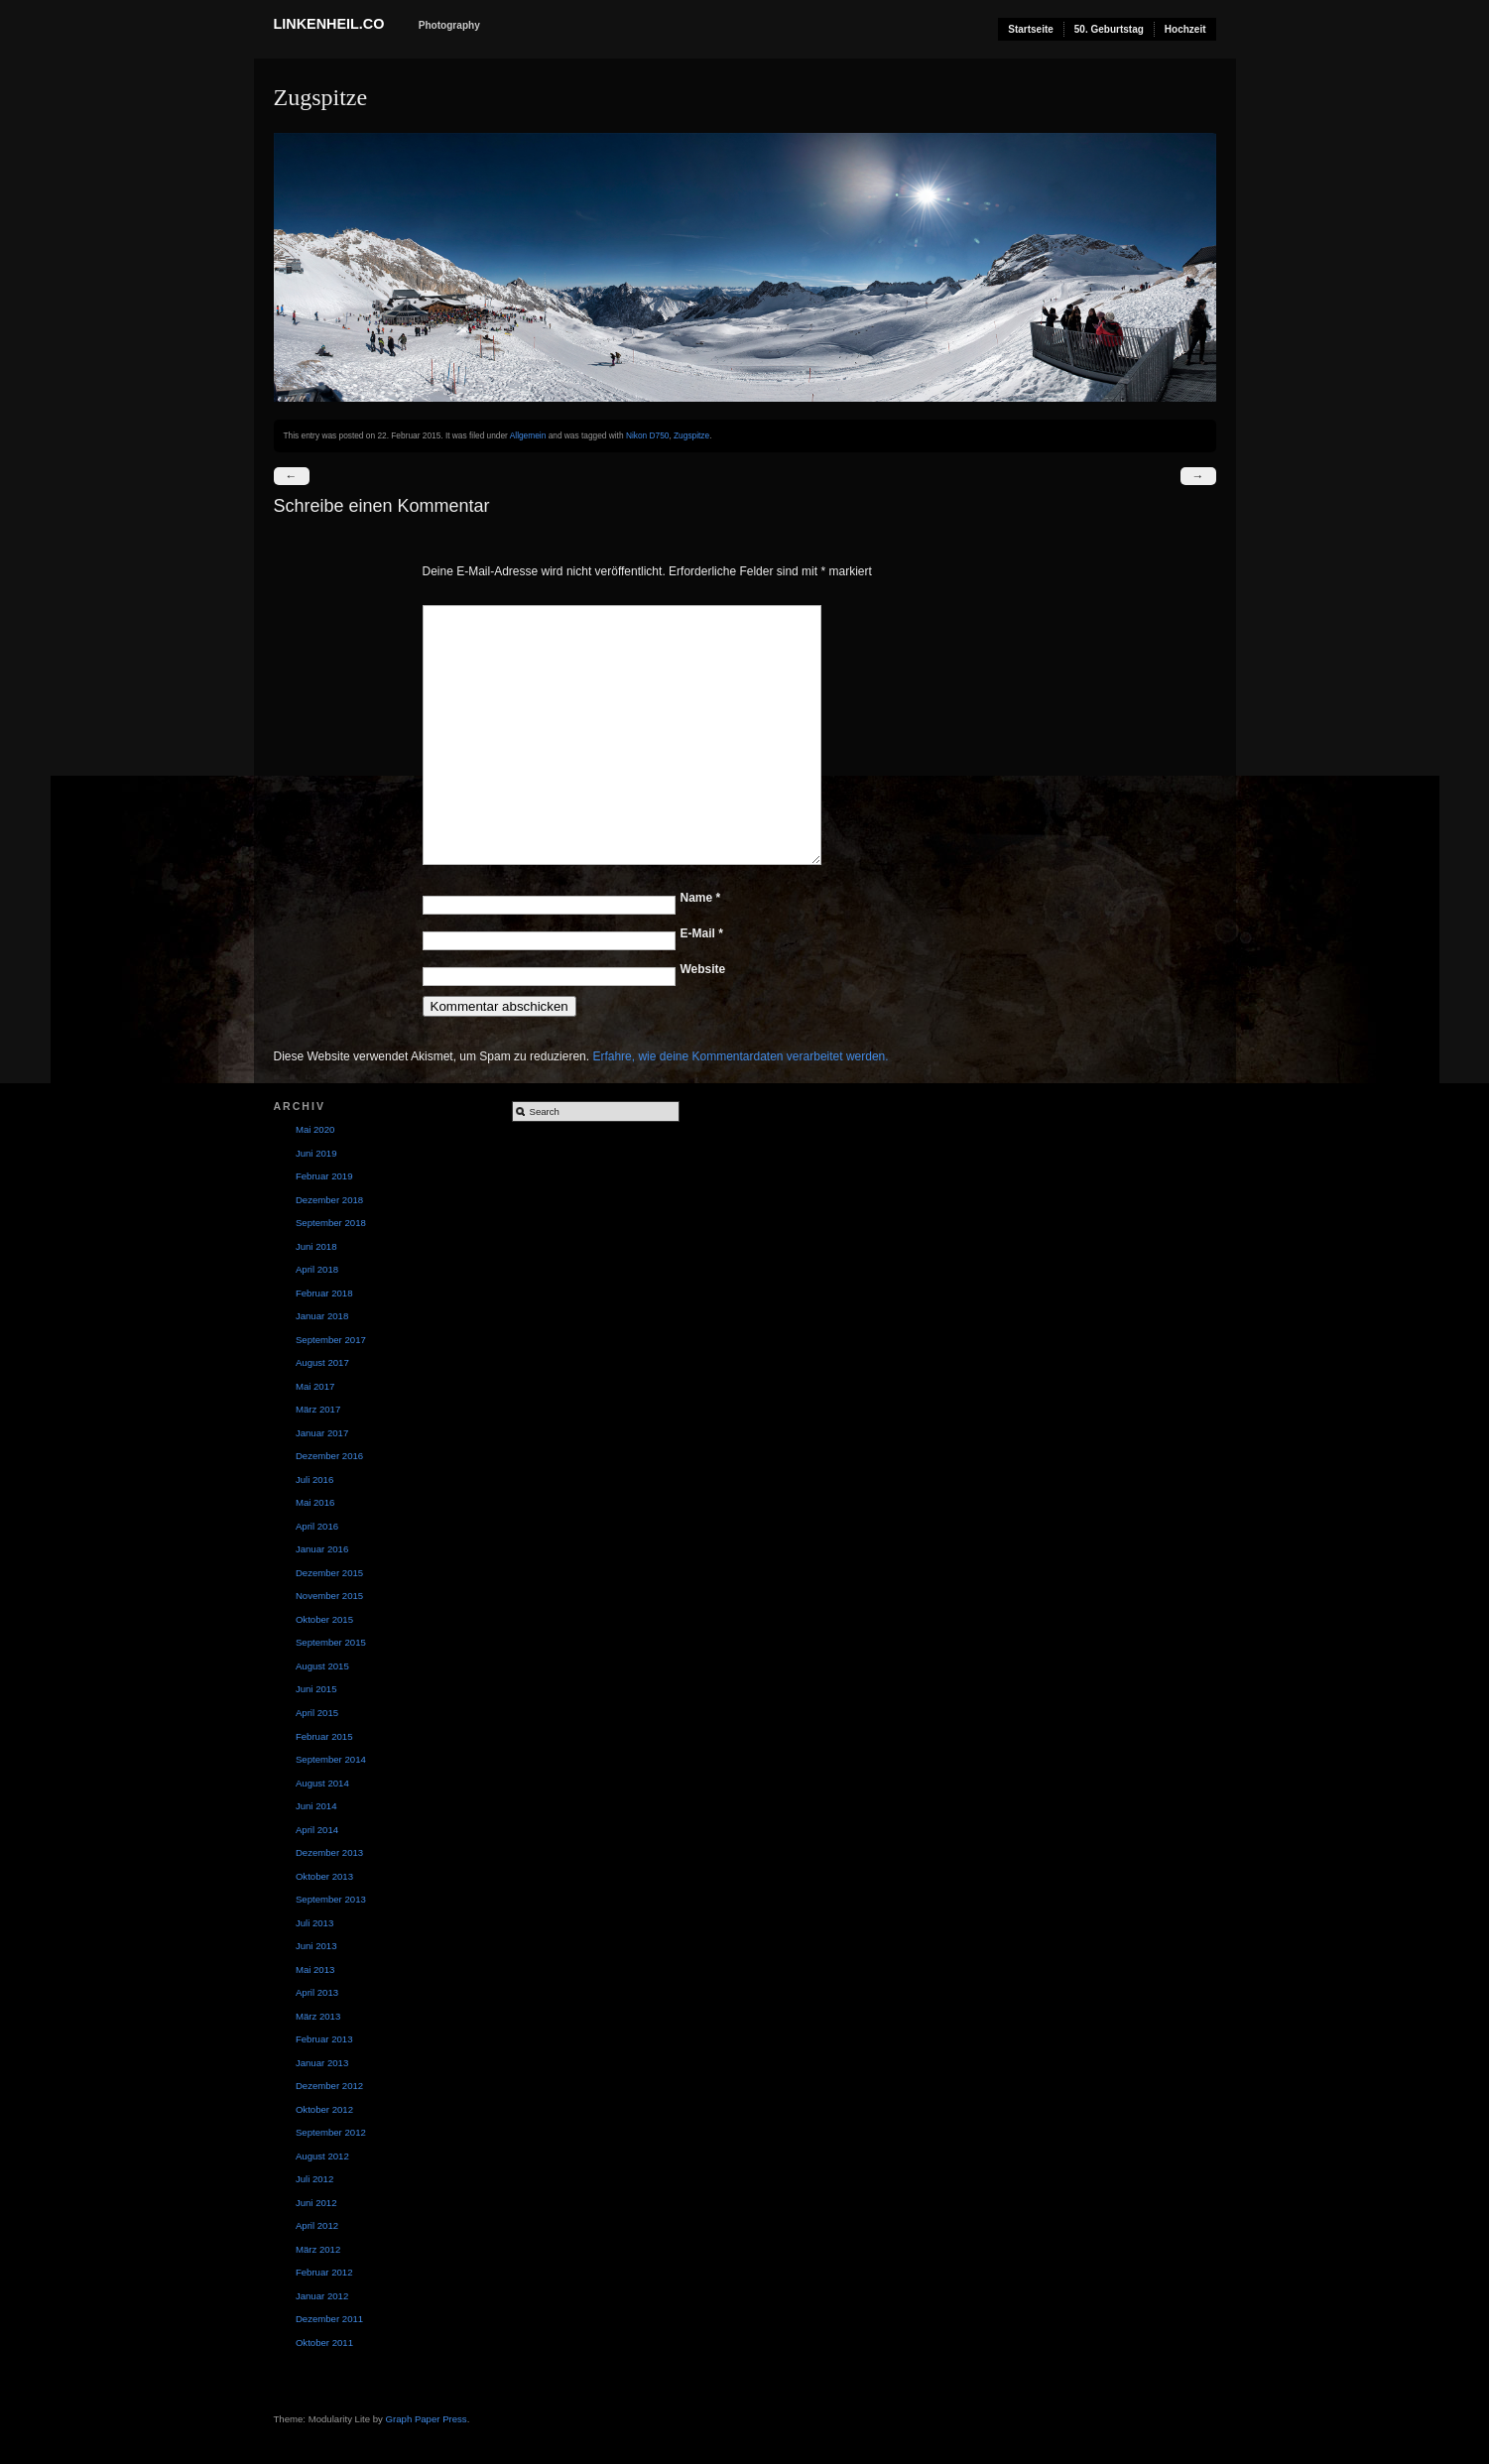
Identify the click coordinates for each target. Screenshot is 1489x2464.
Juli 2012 (314, 2178)
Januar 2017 (322, 1432)
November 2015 (329, 1595)
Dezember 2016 (329, 1455)
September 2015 (331, 1642)
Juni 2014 (316, 1805)
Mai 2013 (315, 1969)
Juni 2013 (316, 1945)
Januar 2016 (322, 1548)
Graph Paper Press (426, 2418)
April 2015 (317, 1712)
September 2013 (331, 1899)
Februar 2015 (324, 1736)
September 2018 (331, 1222)
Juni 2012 (316, 2202)
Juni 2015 (316, 1688)
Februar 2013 (324, 2038)
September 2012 (331, 2132)
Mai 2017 (315, 1386)
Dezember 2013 (329, 1852)
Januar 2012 (322, 2295)
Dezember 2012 (329, 2085)
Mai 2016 (315, 1502)
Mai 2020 (315, 1129)
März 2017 (318, 1409)
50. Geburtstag (1109, 29)
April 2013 (317, 1992)
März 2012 (318, 2249)
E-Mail (702, 933)
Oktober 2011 (324, 2342)
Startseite (1031, 29)
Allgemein (528, 435)
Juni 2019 (316, 1153)
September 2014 (331, 1759)
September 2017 (331, 1339)
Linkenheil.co (329, 24)
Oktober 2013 (324, 1876)
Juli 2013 (314, 1922)
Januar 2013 (322, 2062)
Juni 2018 (316, 1246)
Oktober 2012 (324, 2109)
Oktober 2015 (324, 1619)
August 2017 (322, 1362)
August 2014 (322, 1783)
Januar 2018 (322, 1315)
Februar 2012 (324, 2272)
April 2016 (317, 1526)
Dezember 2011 (329, 2318)
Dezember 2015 (329, 1572)
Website (703, 969)
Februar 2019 (324, 1175)
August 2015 (322, 1666)
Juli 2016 (314, 1479)
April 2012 (317, 2225)
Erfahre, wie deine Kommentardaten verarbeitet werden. (740, 1056)
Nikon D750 (648, 435)
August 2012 (322, 2156)
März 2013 (318, 2016)
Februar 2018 (324, 1293)
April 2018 (317, 1269)
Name (701, 898)
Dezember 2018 (329, 1199)
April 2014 (317, 1829)
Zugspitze (691, 435)
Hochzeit (1185, 29)
